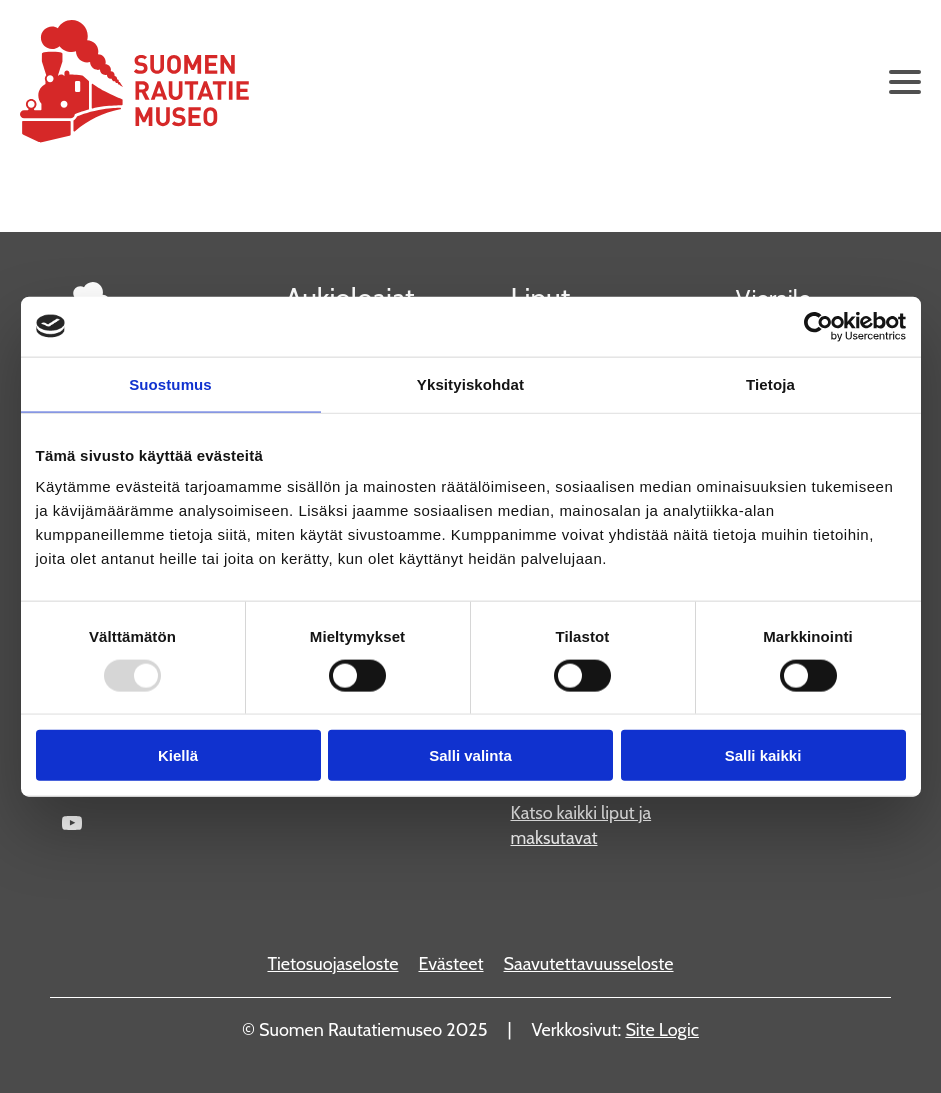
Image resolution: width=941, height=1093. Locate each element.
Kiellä (178, 755)
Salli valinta (470, 755)
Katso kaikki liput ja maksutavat (581, 825)
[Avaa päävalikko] (905, 82)
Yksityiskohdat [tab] (470, 383)
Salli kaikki (763, 755)
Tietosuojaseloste (332, 964)
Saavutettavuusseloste (589, 964)
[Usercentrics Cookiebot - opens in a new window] (818, 326)
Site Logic (662, 1030)
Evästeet (450, 964)
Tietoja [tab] (770, 383)
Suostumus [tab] (170, 383)
